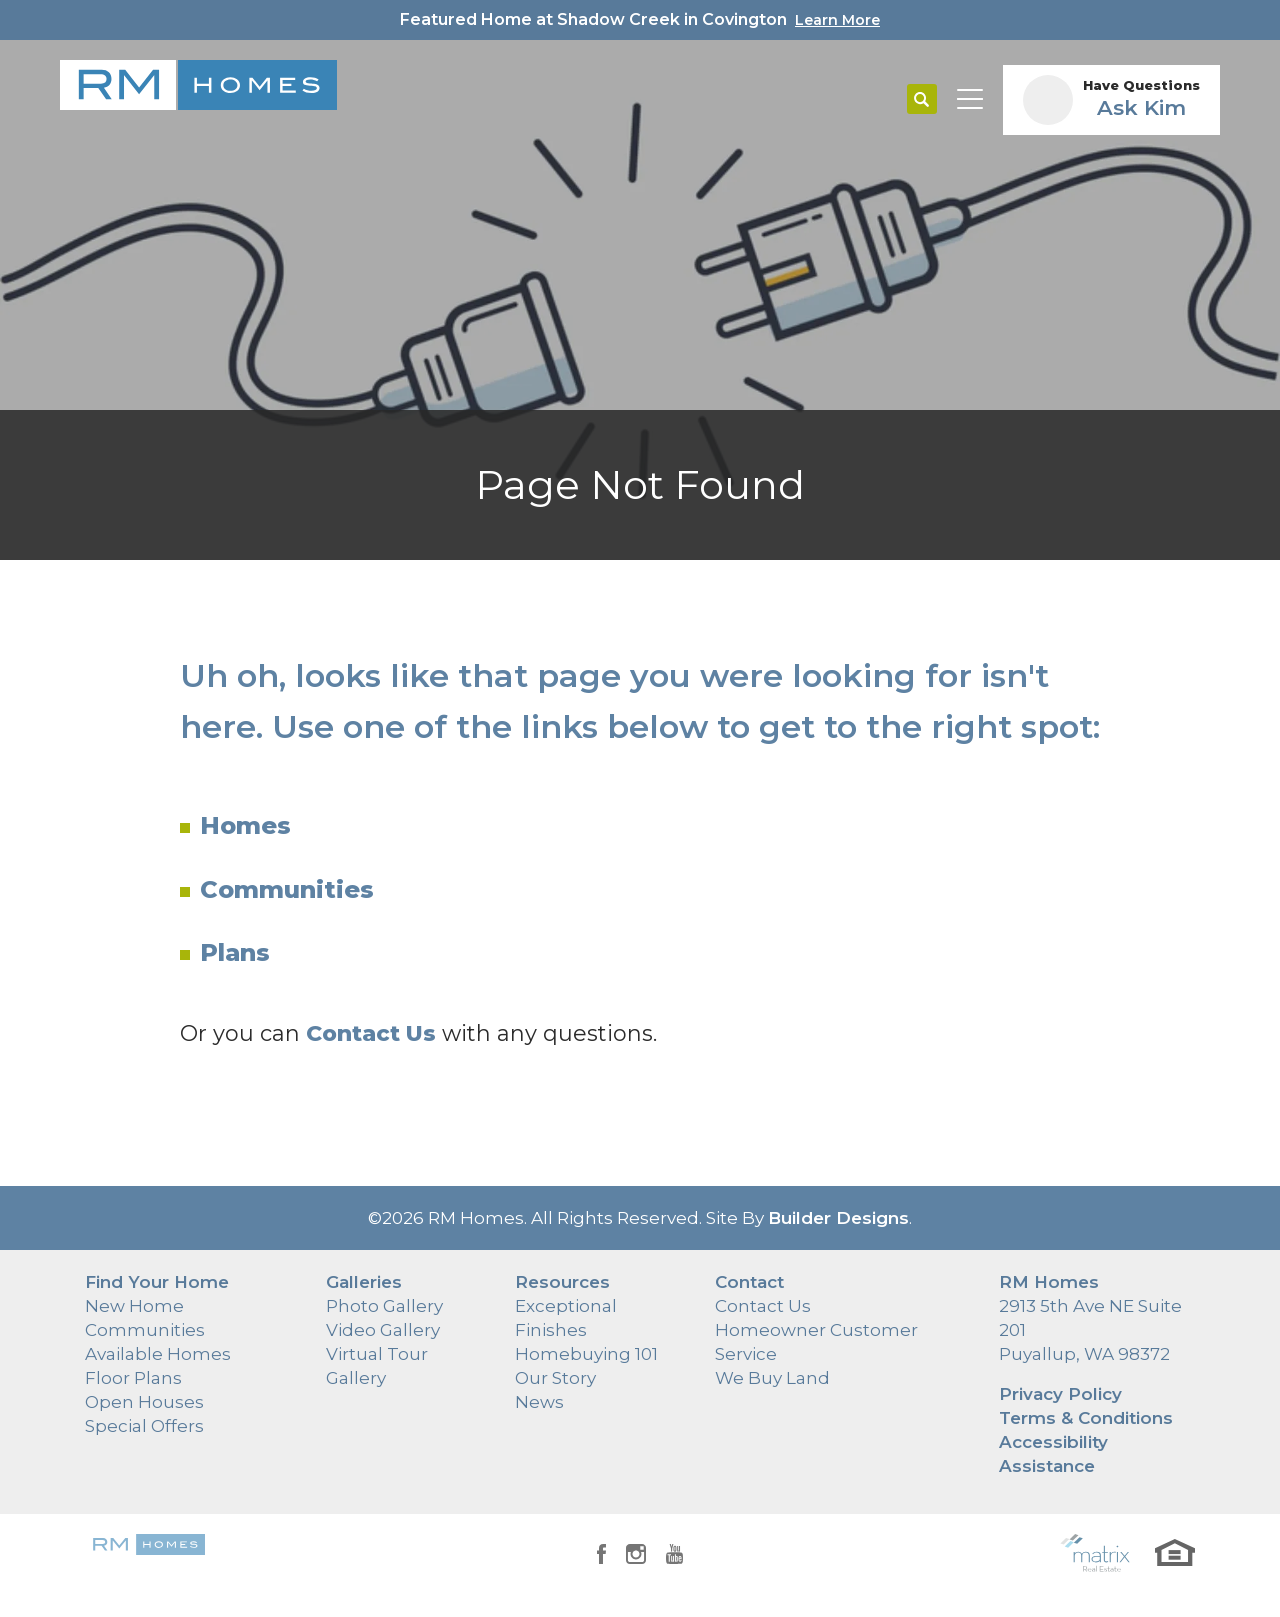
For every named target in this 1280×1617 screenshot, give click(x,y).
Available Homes (158, 1354)
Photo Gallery (384, 1306)
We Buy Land (772, 1378)
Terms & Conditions (1086, 1418)
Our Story (555, 1378)
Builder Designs (838, 1218)
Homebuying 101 (586, 1354)
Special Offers (144, 1426)
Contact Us (763, 1306)
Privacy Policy (1060, 1394)
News (539, 1402)
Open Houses (144, 1402)
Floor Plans (133, 1378)
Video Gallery (383, 1330)
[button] (922, 100)
